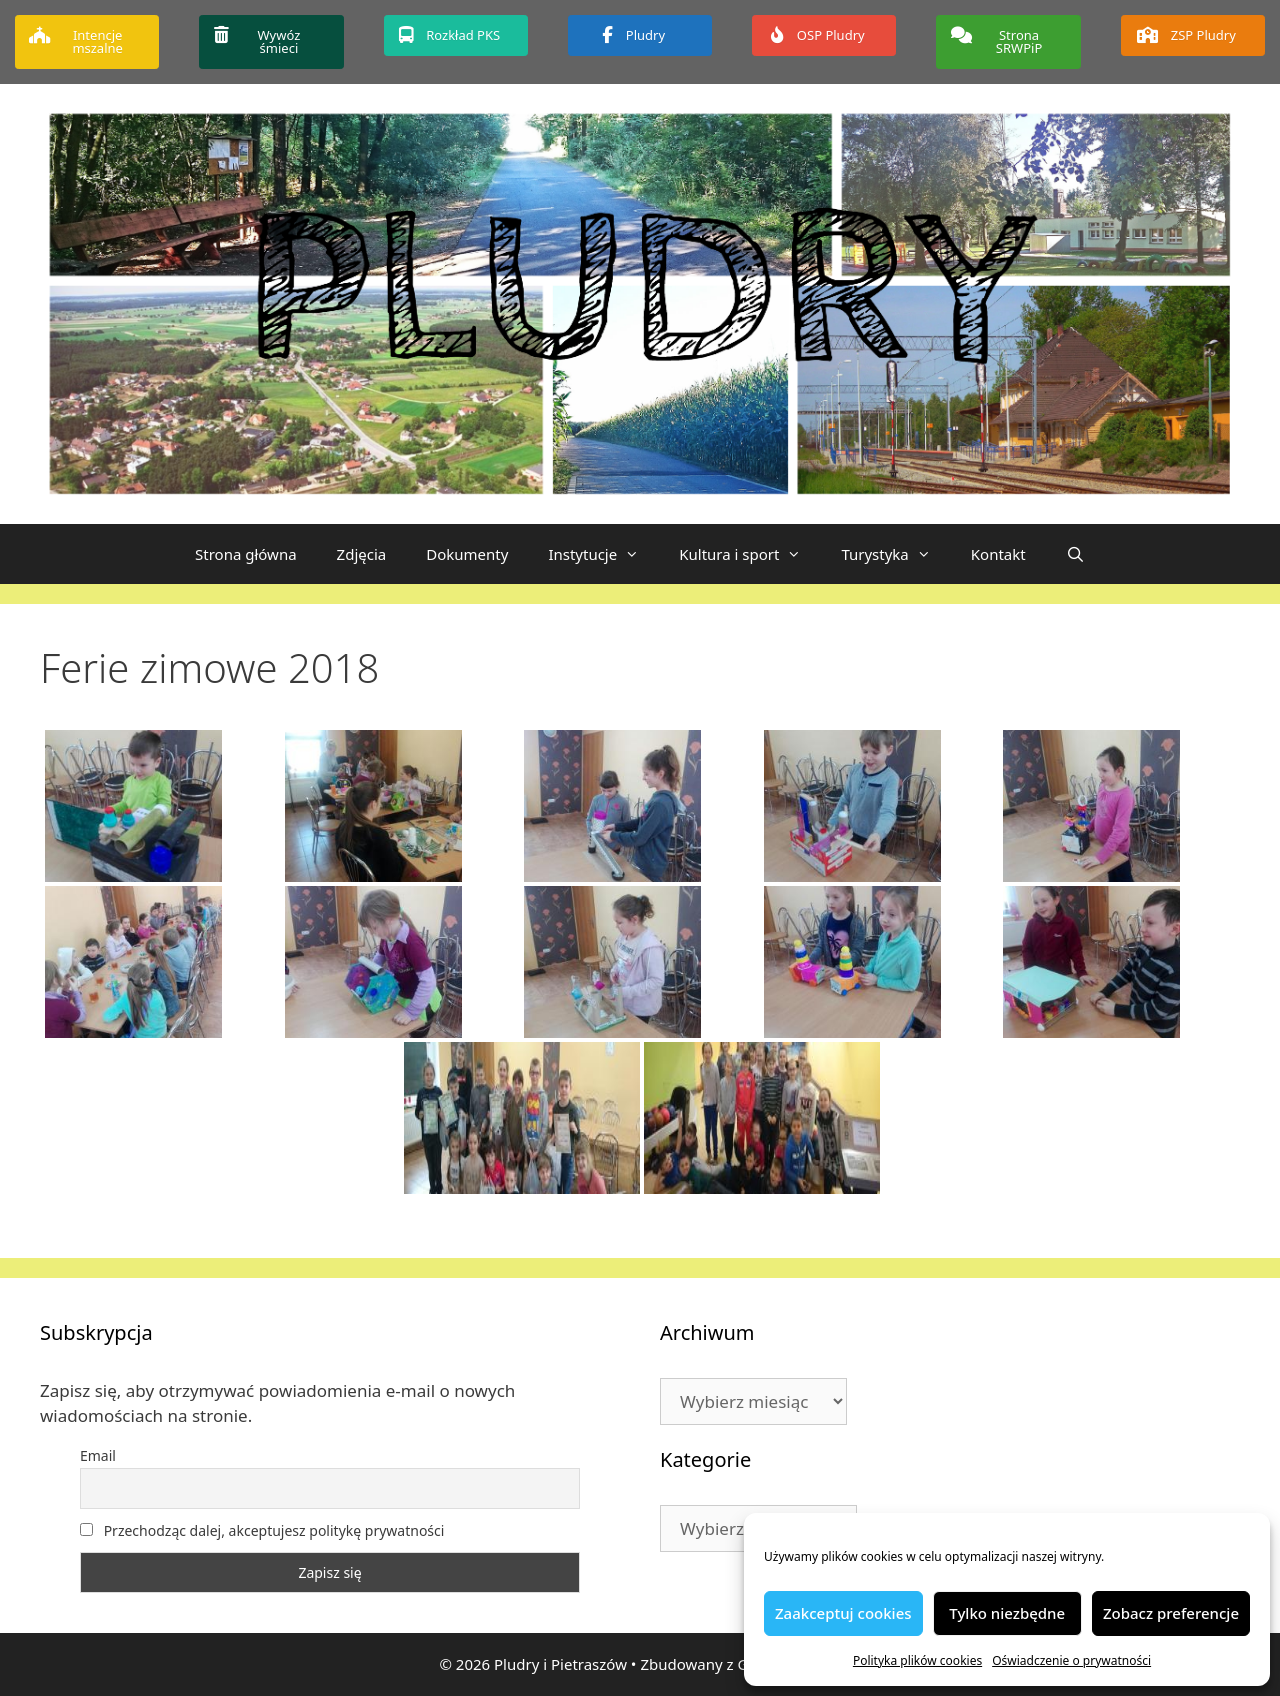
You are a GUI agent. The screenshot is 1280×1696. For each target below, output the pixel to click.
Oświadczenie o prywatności (1071, 1660)
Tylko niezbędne (1007, 1613)
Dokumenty (467, 554)
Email (98, 1455)
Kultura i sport (750, 554)
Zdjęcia (362, 554)
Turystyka (895, 554)
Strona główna (246, 554)
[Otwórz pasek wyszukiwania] (1075, 554)
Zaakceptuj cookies (843, 1613)
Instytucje (603, 554)
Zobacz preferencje (1171, 1613)
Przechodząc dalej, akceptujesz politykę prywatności (262, 1530)
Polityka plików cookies (917, 1660)
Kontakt (998, 554)
